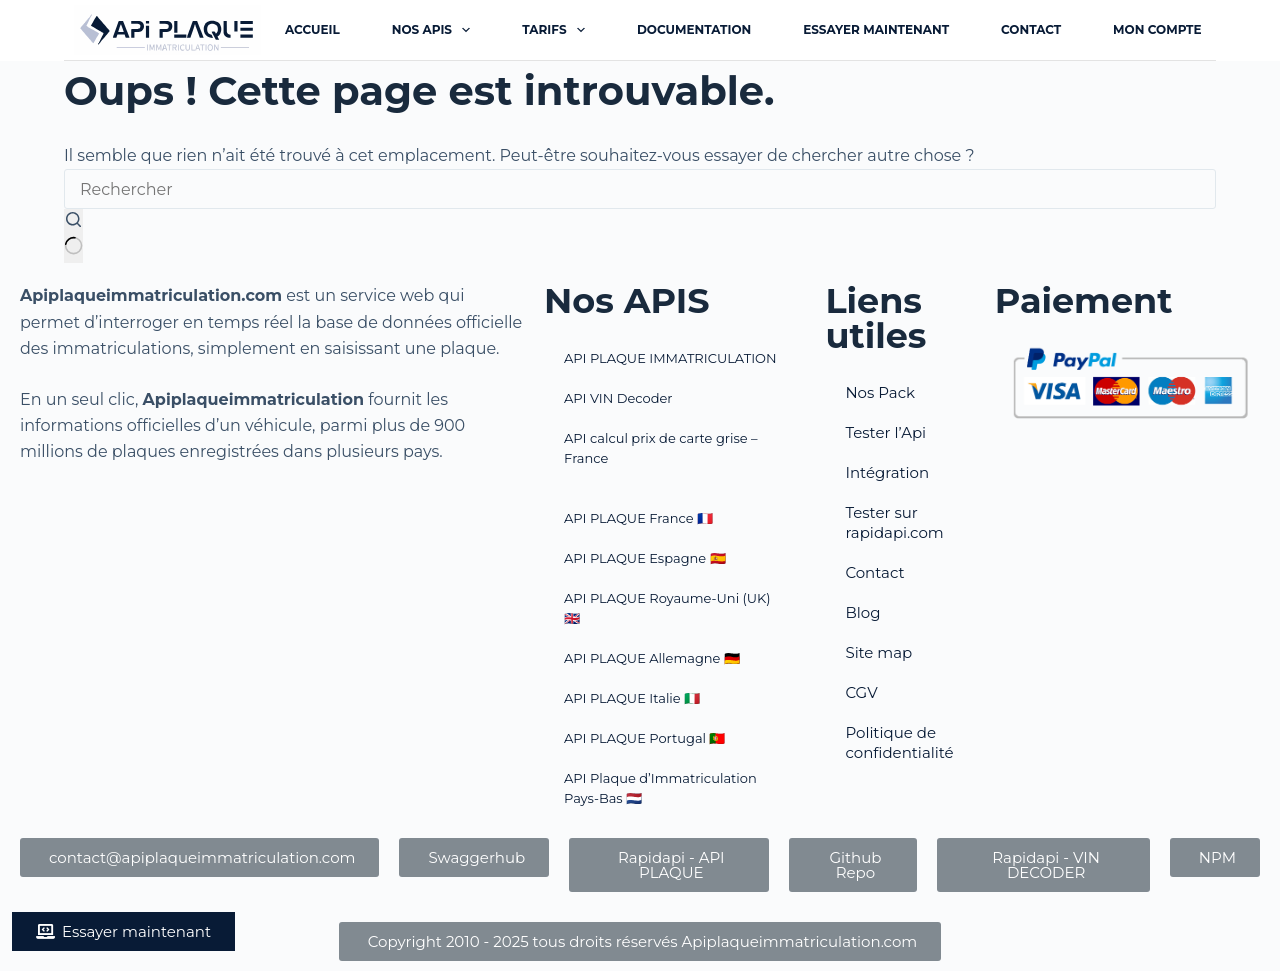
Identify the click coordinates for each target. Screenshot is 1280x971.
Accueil (312, 29)
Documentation (694, 29)
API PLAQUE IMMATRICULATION (670, 358)
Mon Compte (1157, 29)
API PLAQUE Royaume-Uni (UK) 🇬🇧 (667, 608)
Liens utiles (875, 318)
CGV (861, 692)
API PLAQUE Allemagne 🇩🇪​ (652, 658)
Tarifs (557, 30)
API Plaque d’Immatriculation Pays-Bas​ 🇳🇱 (660, 788)
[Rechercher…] (640, 189)
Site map (878, 652)
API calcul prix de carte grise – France (660, 448)
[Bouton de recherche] (73, 236)
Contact (1031, 29)
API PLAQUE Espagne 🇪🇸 (645, 558)
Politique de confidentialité (899, 742)
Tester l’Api (885, 432)
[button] (123, 931)
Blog (862, 612)
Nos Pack (880, 392)
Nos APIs (435, 30)
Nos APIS (627, 300)
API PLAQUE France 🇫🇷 (638, 518)
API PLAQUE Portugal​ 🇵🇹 (644, 738)
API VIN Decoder (618, 398)
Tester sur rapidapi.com (894, 522)
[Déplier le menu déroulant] (466, 30)
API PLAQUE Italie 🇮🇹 (632, 698)
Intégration (887, 472)
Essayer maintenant (876, 29)
